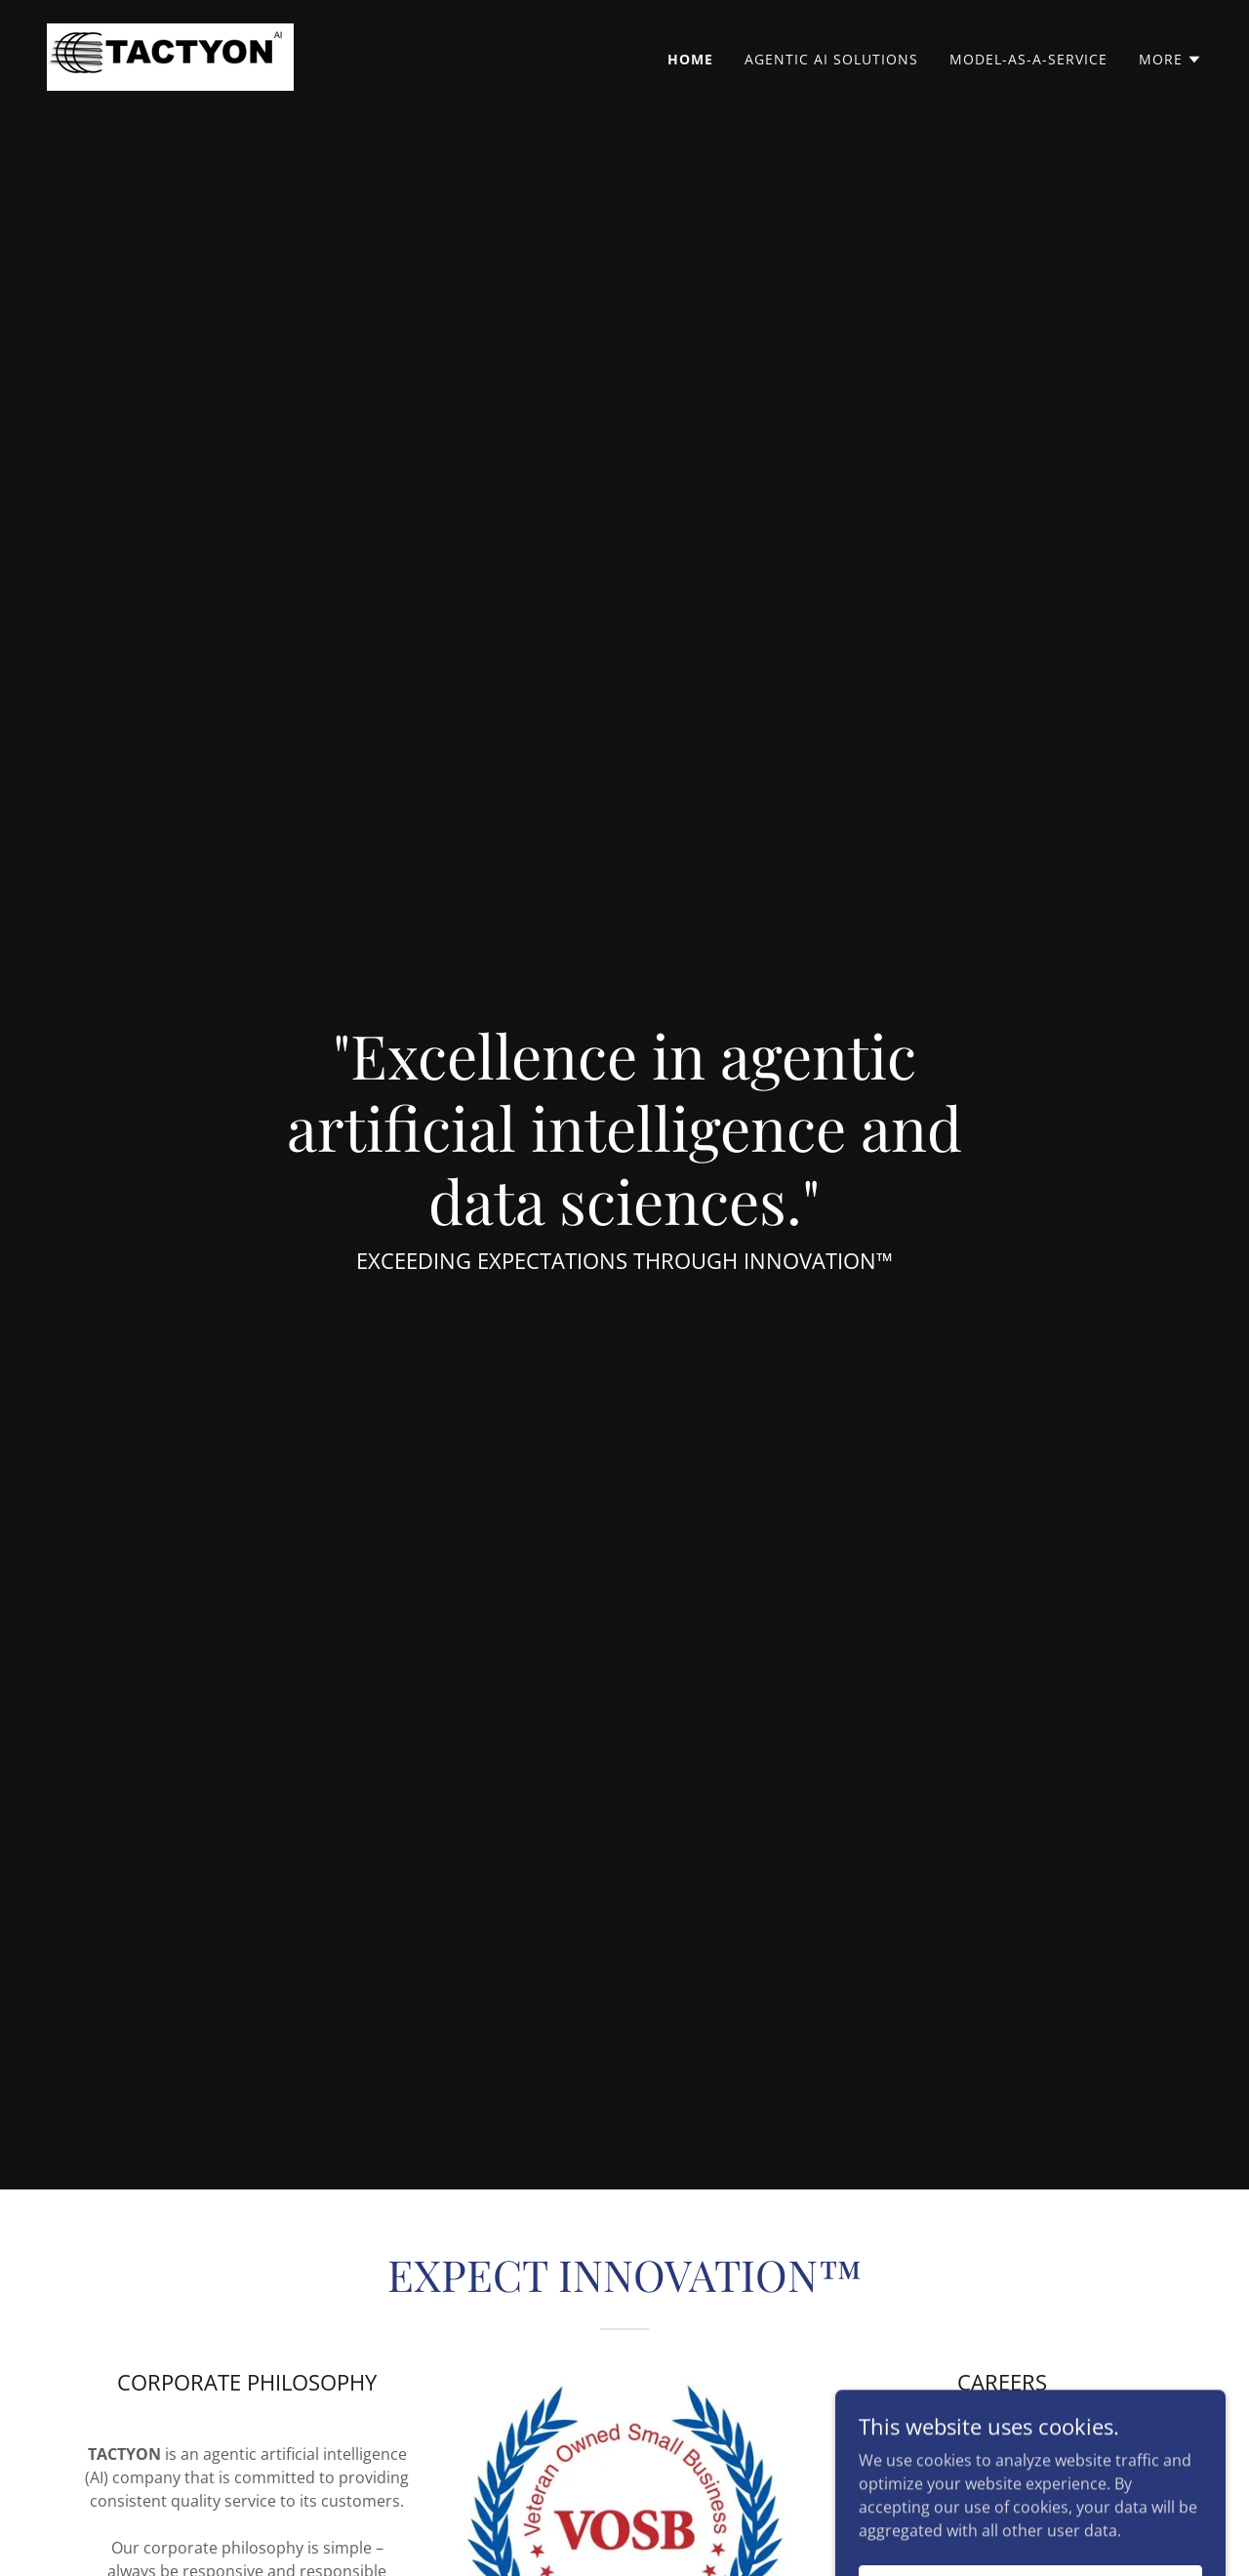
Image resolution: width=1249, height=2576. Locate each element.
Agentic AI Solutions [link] (831, 59)
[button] (1170, 59)
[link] (170, 55)
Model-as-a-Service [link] (1028, 59)
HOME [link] (690, 59)
